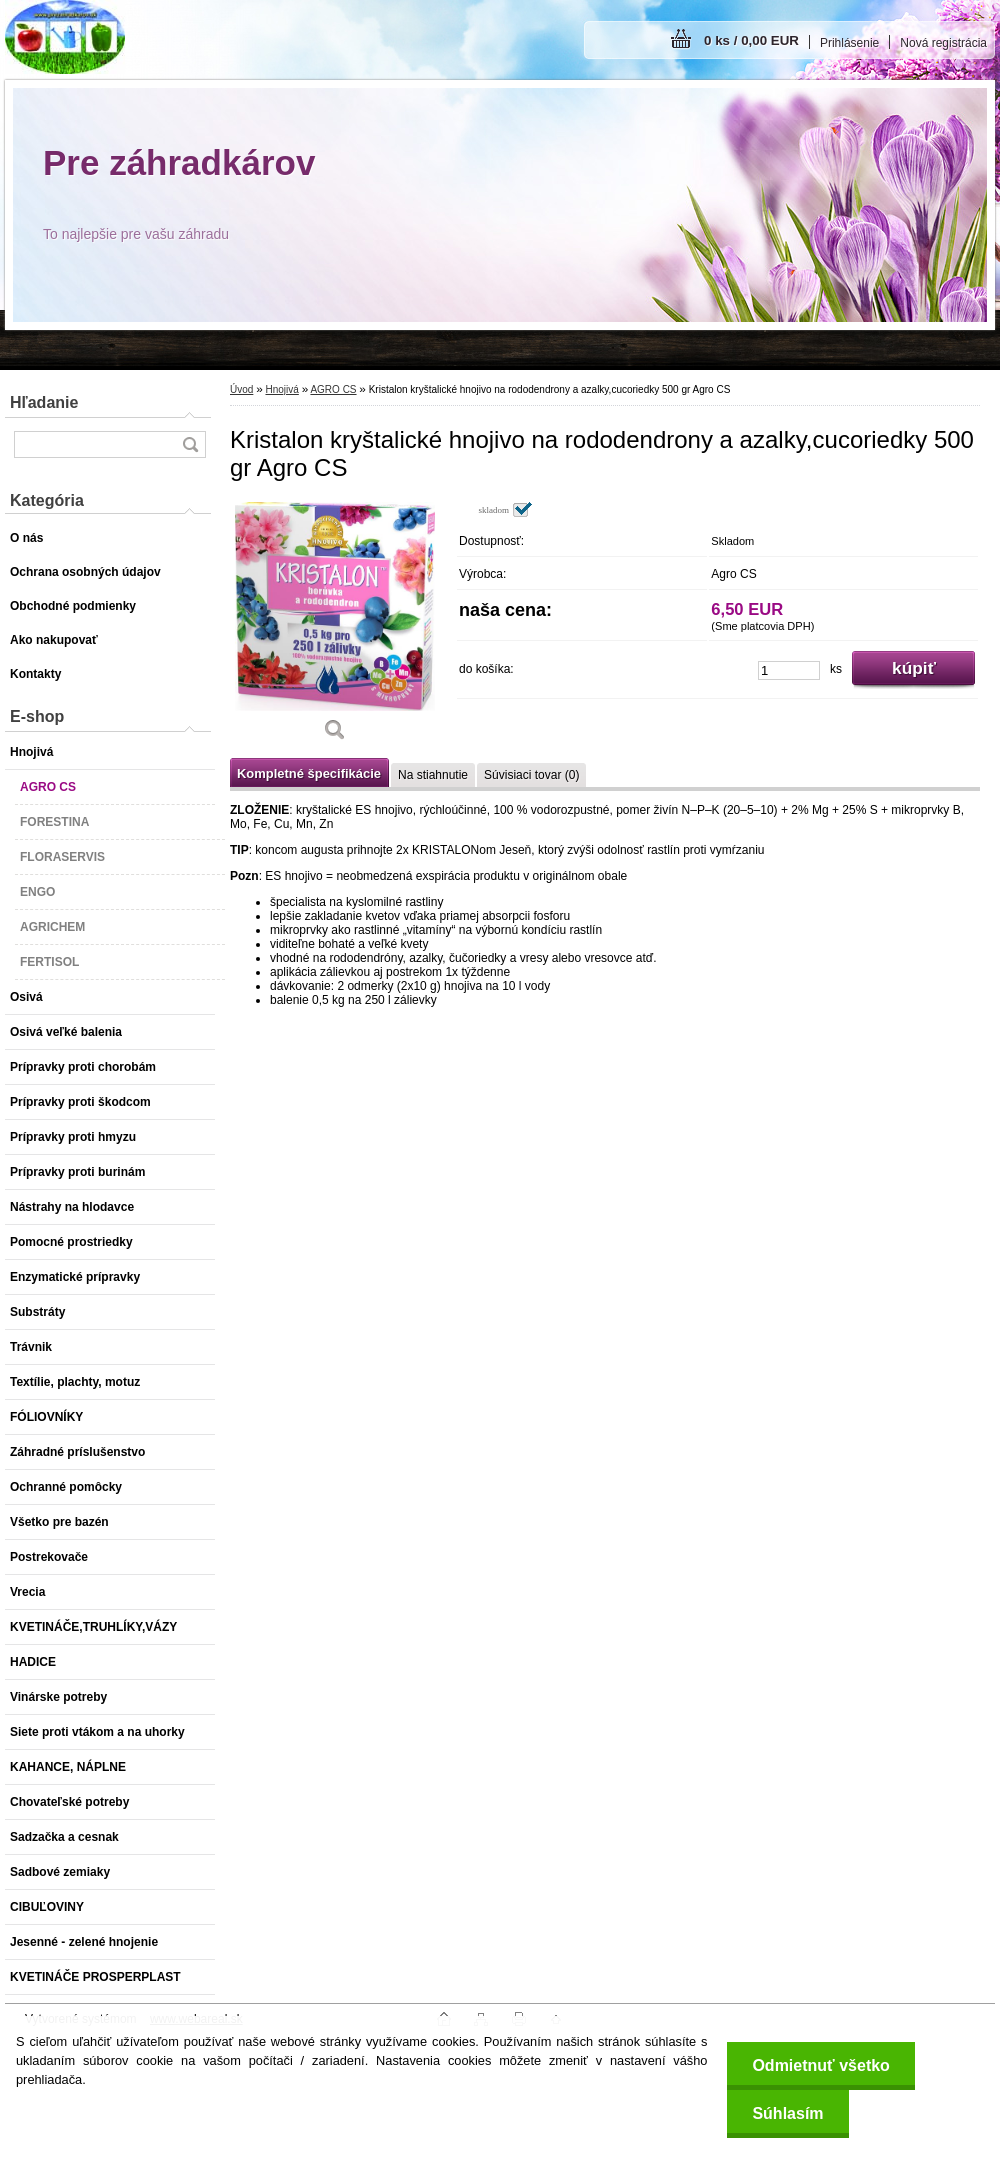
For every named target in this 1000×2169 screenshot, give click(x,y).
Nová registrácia (943, 43)
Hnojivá (281, 389)
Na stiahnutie (433, 775)
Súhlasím (787, 2113)
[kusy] (789, 670)
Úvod (241, 389)
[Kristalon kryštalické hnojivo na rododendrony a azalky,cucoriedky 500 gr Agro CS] (335, 628)
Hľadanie (44, 402)
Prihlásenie (849, 43)
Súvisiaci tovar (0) (531, 775)
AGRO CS (333, 389)
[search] (190, 444)
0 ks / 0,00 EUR (751, 40)
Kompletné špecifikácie (309, 773)
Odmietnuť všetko (820, 2065)
